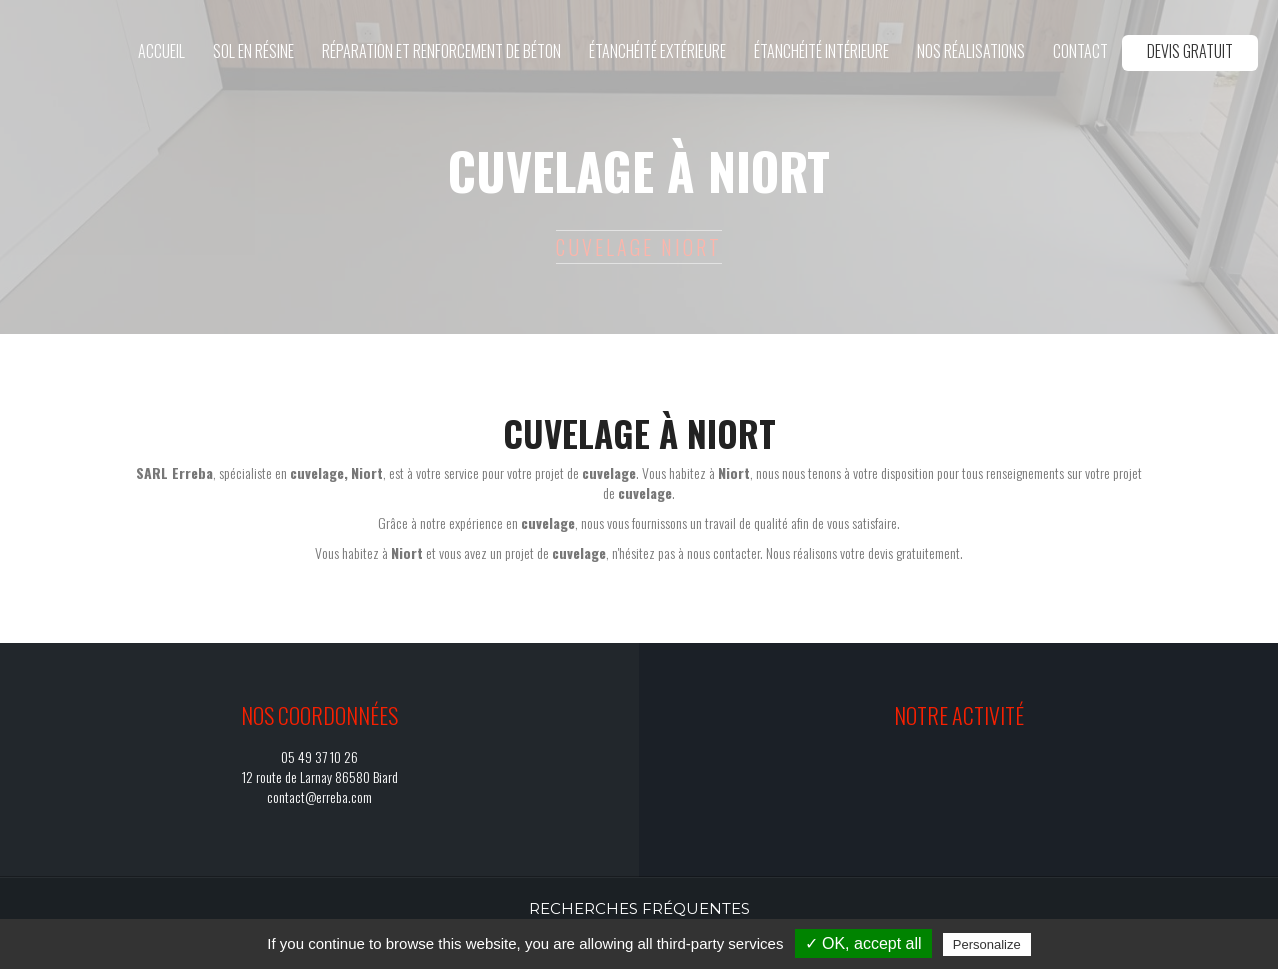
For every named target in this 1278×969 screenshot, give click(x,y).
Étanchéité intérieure (821, 51)
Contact (1080, 51)
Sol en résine (253, 51)
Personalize (987, 944)
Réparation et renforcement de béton (441, 51)
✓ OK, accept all (863, 943)
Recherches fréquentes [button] (639, 908)
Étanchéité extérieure (657, 51)
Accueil (161, 51)
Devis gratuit (1190, 51)
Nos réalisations (971, 51)
